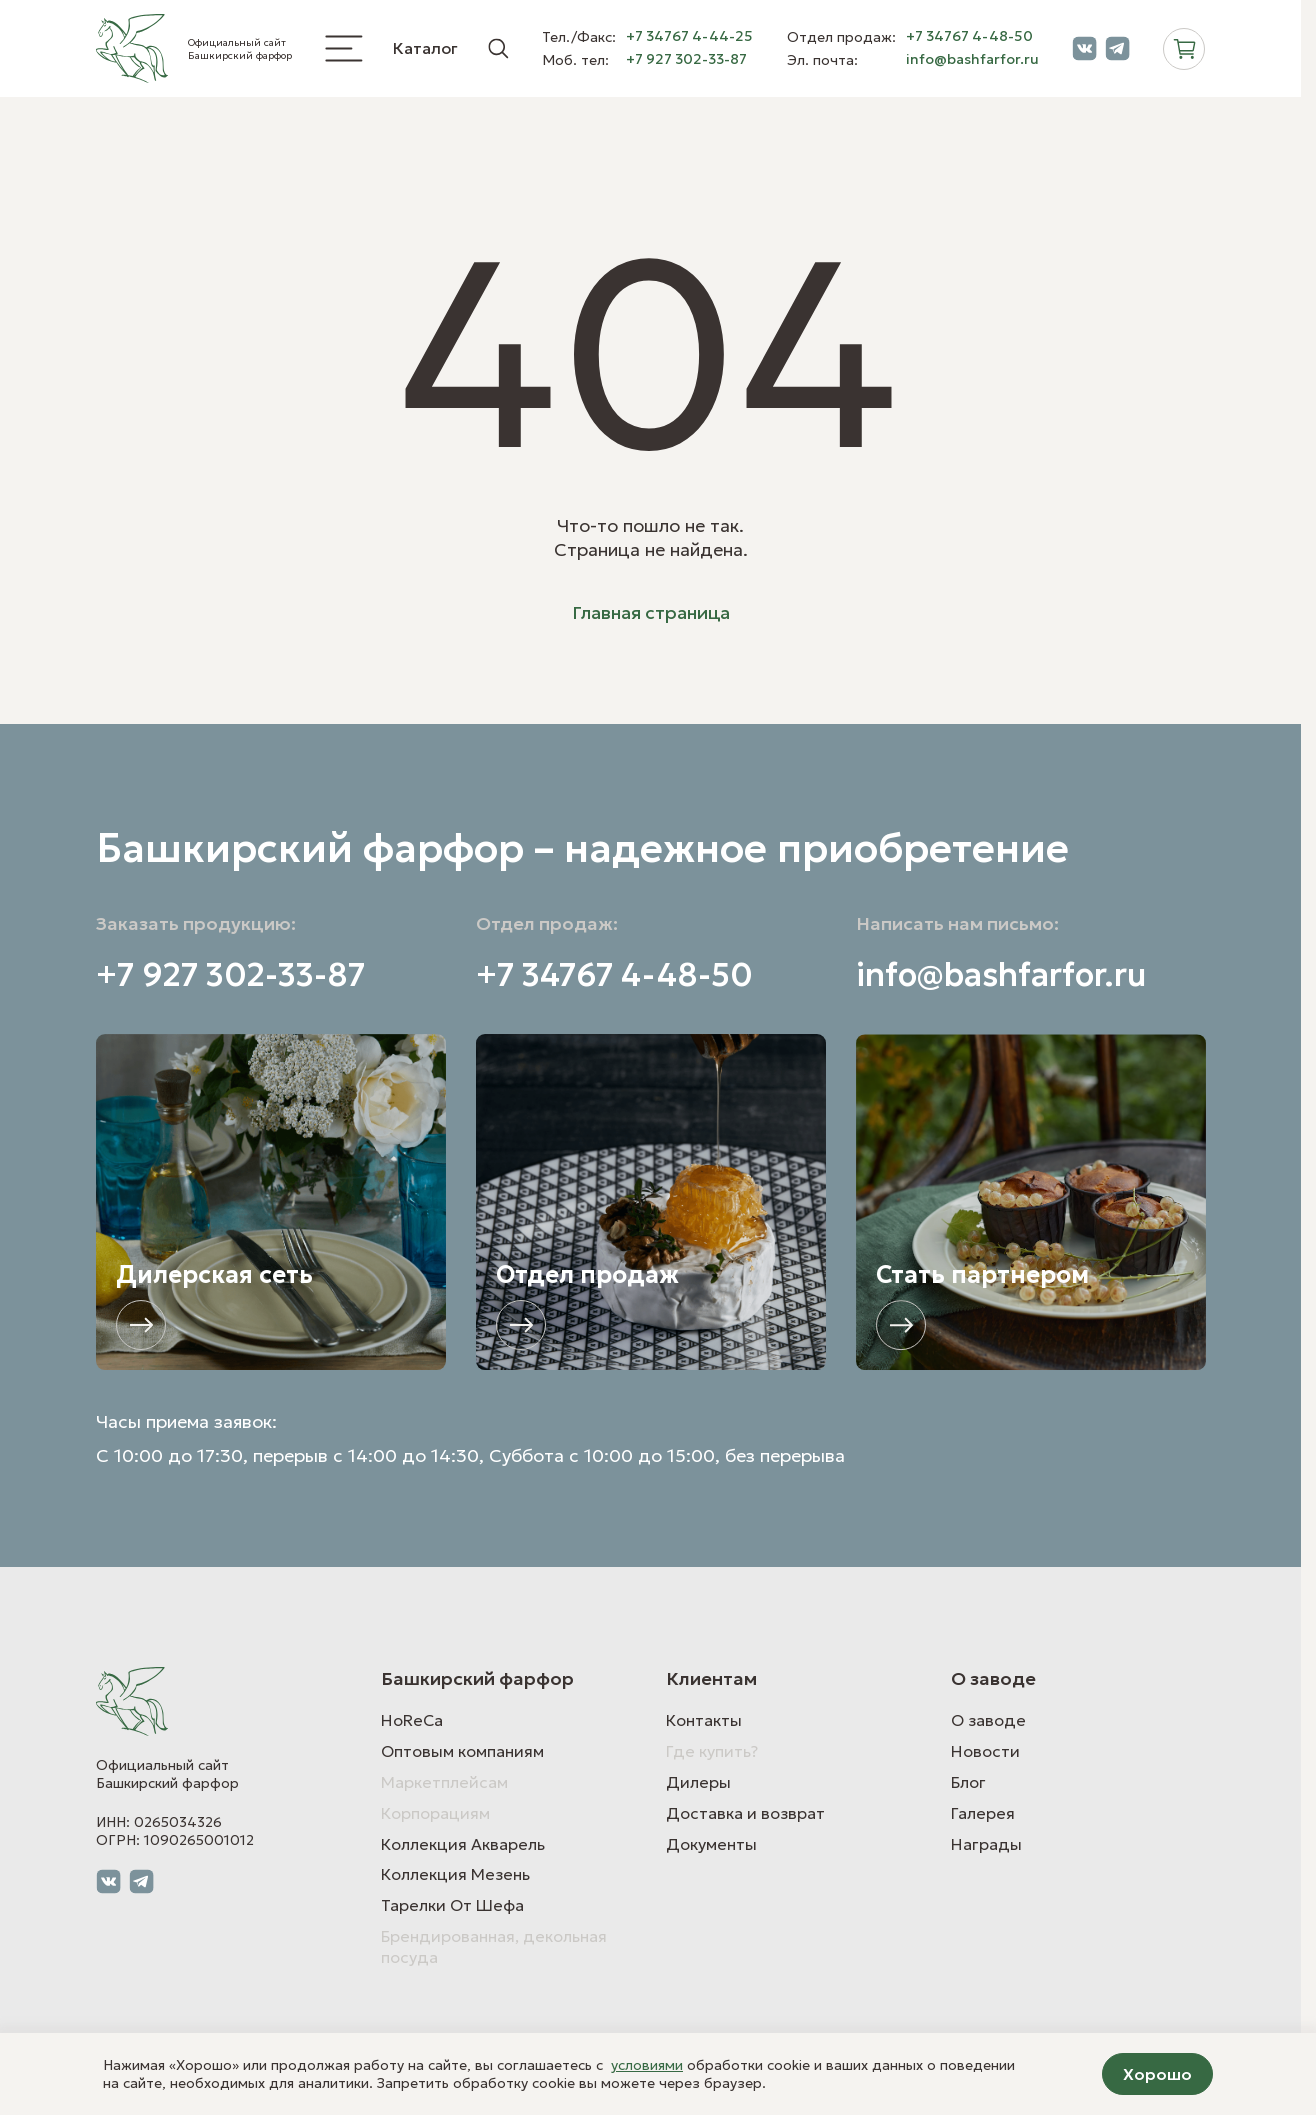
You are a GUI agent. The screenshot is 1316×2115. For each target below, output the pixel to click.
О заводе (988, 1720)
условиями (647, 2065)
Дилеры (698, 1782)
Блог (968, 1782)
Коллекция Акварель (463, 1844)
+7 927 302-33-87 (686, 59)
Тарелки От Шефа (452, 1905)
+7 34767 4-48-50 (969, 36)
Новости (985, 1751)
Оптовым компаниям (462, 1751)
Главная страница (651, 612)
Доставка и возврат (745, 1813)
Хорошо (1157, 2074)
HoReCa (412, 1720)
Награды (986, 1844)
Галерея (983, 1813)
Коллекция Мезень (455, 1874)
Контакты (704, 1720)
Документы (711, 1844)
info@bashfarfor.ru (972, 59)
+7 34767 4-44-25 (689, 36)
